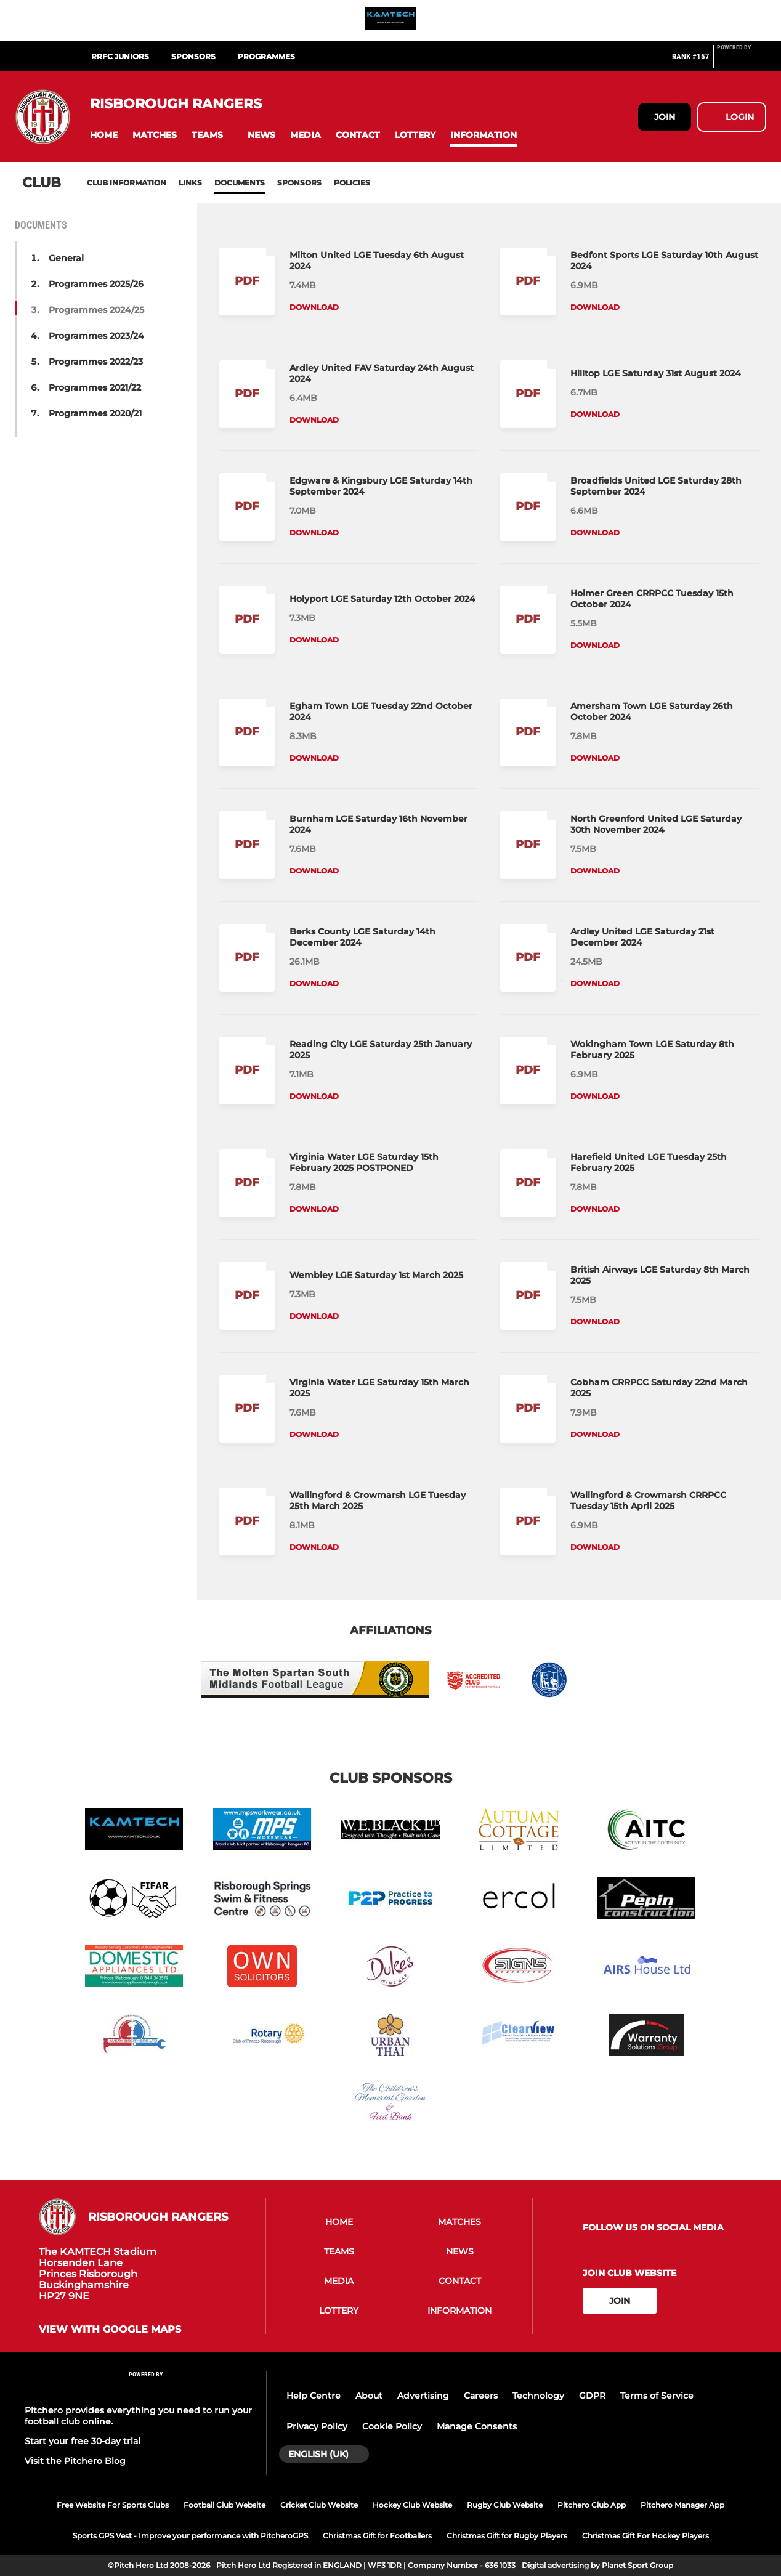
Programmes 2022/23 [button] (96, 361)
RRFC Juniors (120, 56)
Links (190, 182)
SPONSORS (193, 56)
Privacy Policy (316, 2426)
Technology (538, 2395)
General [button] (66, 258)
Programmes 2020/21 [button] (95, 413)
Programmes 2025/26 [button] (96, 284)
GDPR (592, 2395)
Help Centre (313, 2395)
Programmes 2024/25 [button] (96, 309)
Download (314, 307)
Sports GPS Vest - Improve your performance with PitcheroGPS (190, 2535)
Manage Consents (477, 2426)
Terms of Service (657, 2395)
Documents (239, 182)
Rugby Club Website (505, 2504)
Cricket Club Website (319, 2504)
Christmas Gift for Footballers (377, 2535)
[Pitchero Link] (741, 61)
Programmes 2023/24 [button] (96, 335)
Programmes (266, 56)
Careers (481, 2395)
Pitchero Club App (591, 2504)
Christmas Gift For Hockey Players (645, 2535)
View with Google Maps (110, 2329)
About (368, 2395)
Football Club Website (224, 2504)
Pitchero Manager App (682, 2504)
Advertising (423, 2395)
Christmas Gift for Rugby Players (507, 2535)
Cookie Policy (392, 2426)
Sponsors (299, 182)
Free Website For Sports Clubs (113, 2504)
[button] (104, 135)
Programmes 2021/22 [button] (95, 387)
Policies (352, 182)
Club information (126, 182)
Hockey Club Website (412, 2504)
